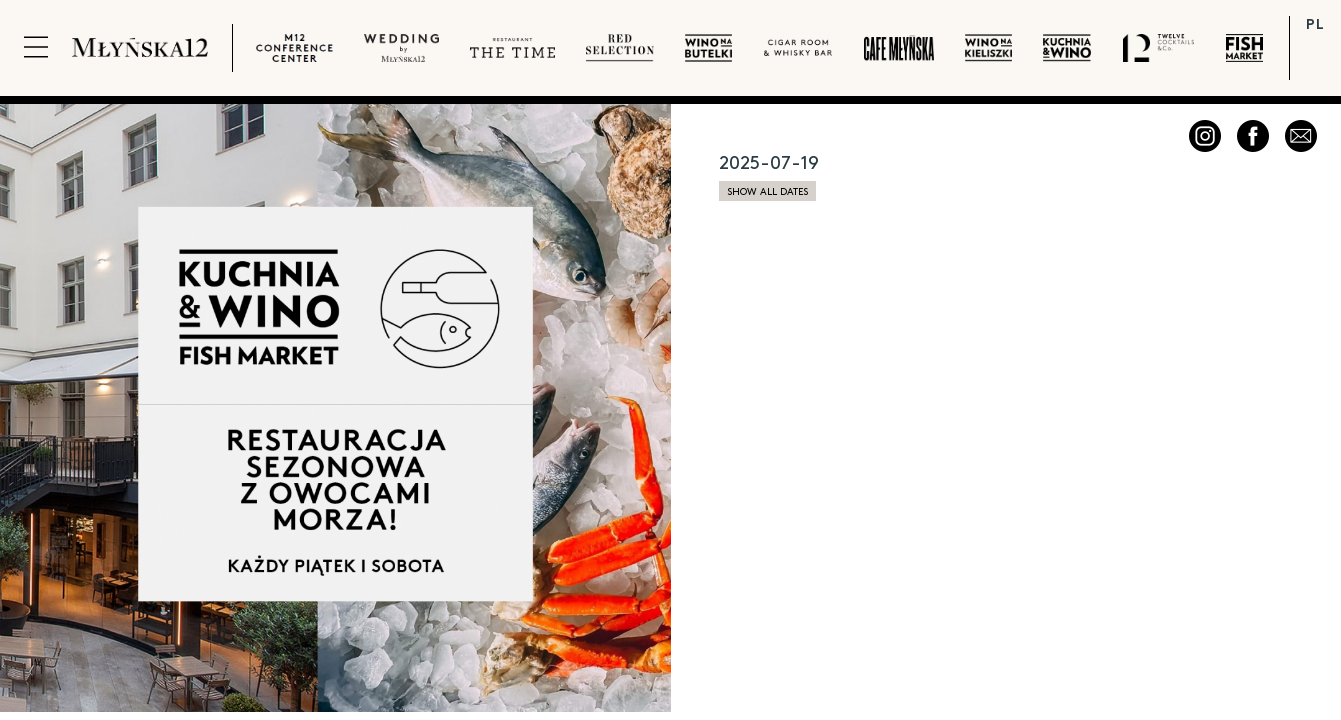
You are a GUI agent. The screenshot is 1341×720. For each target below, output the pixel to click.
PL (1315, 23)
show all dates (767, 191)
